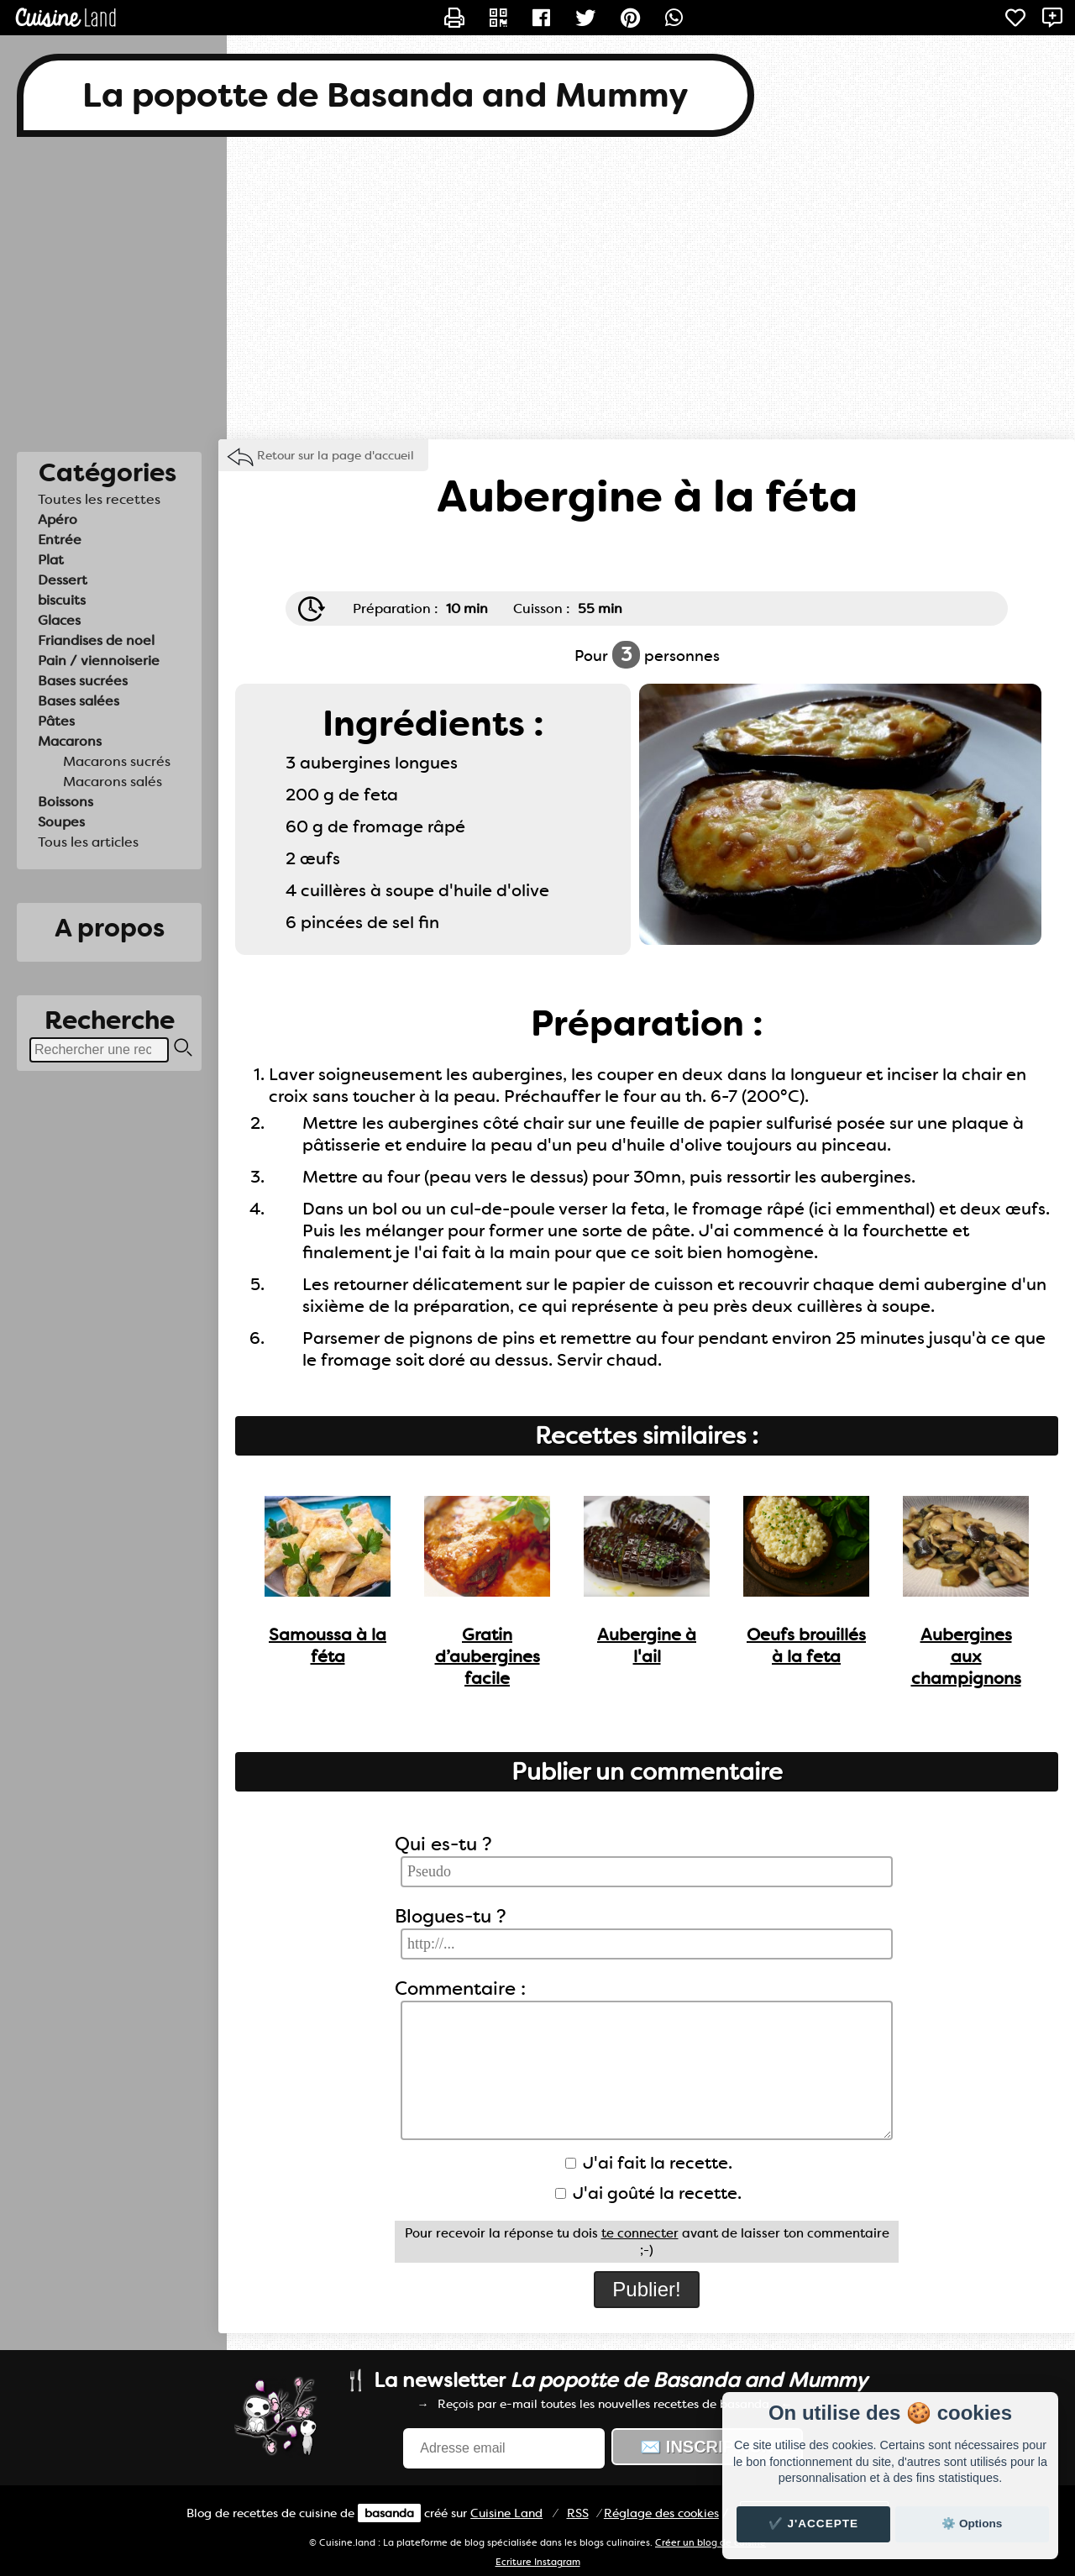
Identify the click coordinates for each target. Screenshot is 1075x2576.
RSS (578, 2513)
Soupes (61, 822)
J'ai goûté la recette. (648, 2193)
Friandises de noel (96, 640)
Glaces (59, 620)
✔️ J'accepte (813, 2523)
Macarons (70, 741)
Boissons (65, 802)
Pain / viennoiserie (99, 660)
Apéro (57, 519)
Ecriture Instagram (538, 2562)
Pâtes (56, 721)
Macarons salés (112, 781)
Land (506, 2513)
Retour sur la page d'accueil (335, 455)
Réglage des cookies (661, 2513)
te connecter (640, 2233)
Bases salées (78, 701)
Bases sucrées (83, 681)
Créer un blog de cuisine (710, 2542)
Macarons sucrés (116, 761)
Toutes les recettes (99, 499)
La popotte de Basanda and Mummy (385, 95)
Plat (51, 560)
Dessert (62, 580)
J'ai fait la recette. (648, 2163)
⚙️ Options (971, 2523)
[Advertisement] (537, 288)
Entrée (59, 539)
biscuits (62, 600)
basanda (389, 2513)
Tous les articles (88, 842)
